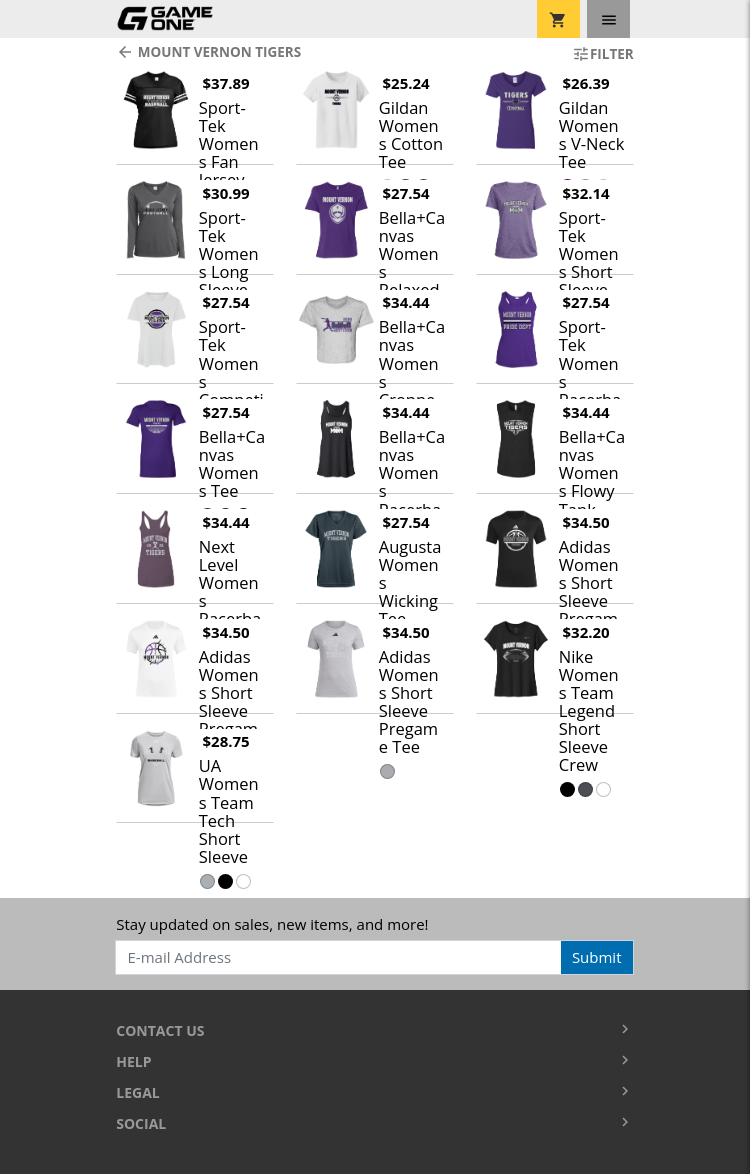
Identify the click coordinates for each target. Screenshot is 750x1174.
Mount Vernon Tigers (208, 52)
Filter (603, 54)
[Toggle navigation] (608, 19)
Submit (597, 957)
